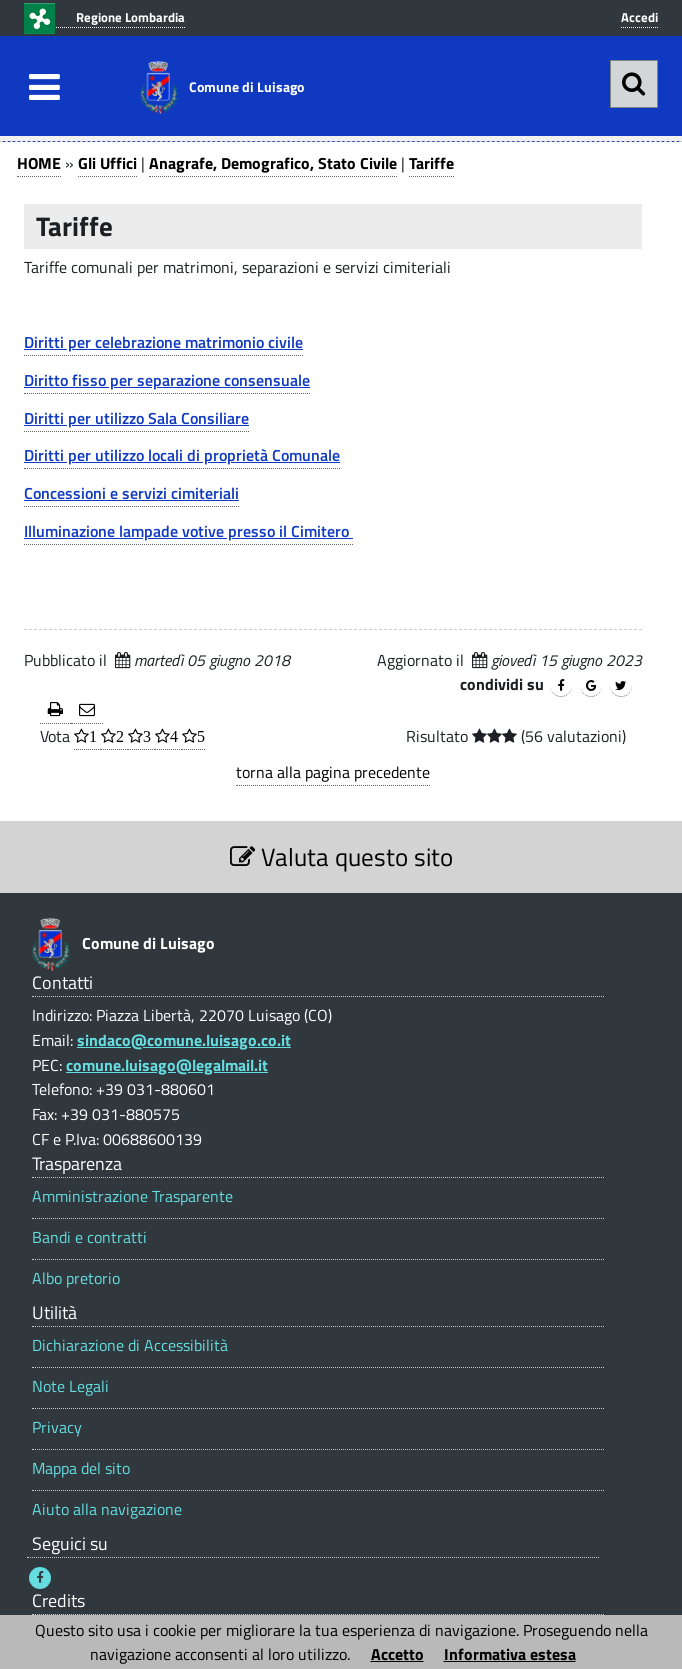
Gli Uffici (107, 163)
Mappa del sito (81, 1468)
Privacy (57, 1427)
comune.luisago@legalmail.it (167, 1065)
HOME (39, 163)
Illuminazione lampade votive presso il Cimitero (188, 531)
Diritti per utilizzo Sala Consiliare (136, 418)
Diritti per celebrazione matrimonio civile (163, 342)
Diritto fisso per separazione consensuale (167, 380)
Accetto (397, 1654)
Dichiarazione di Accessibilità (130, 1345)
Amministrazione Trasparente (132, 1196)
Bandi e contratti (89, 1237)
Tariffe (431, 163)
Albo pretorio (76, 1278)
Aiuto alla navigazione (107, 1509)
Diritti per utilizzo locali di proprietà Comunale (182, 455)
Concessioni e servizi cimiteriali (131, 493)
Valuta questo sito (341, 856)
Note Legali (70, 1386)
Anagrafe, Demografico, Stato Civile (273, 163)
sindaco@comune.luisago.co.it (184, 1040)
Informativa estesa (510, 1654)
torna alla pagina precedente (333, 772)
